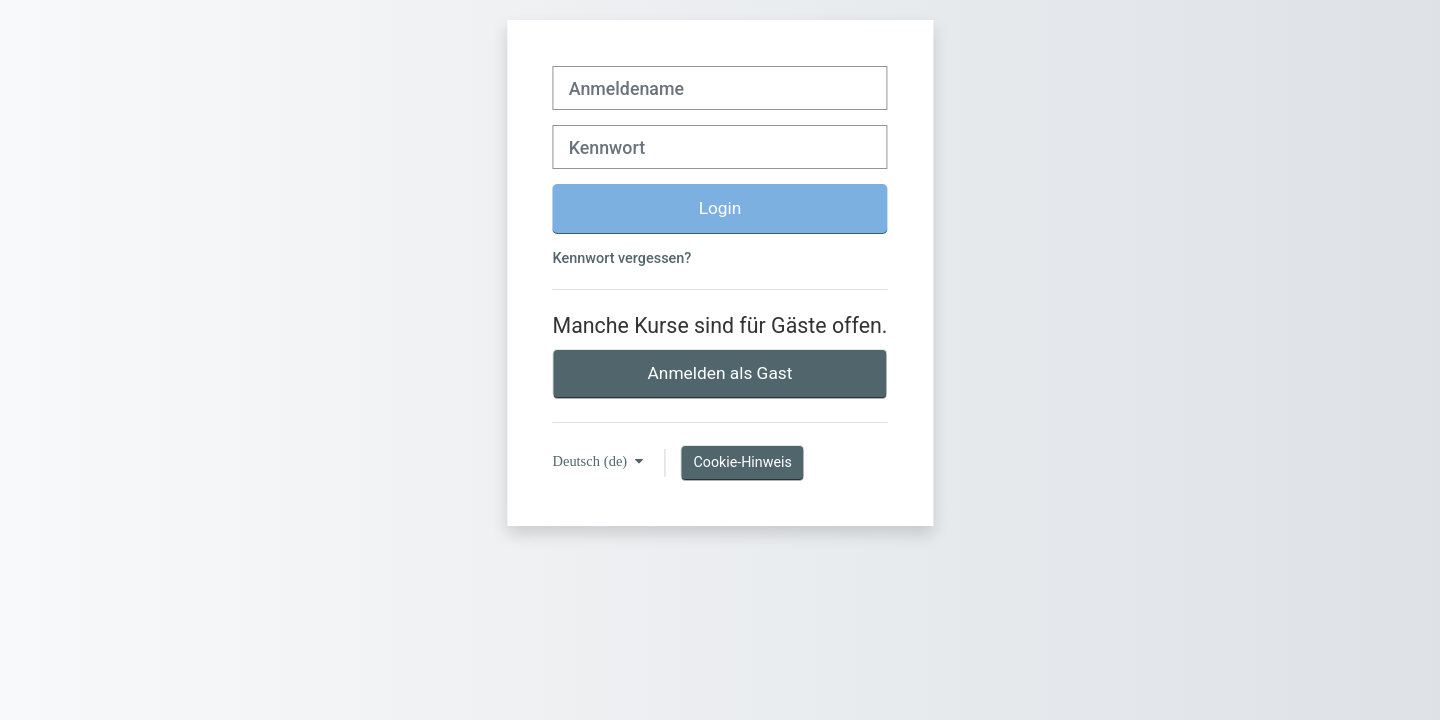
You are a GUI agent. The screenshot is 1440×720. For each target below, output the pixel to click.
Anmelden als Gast (720, 373)
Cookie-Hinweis (742, 462)
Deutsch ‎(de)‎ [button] (592, 461)
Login (720, 208)
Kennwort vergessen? (622, 258)
